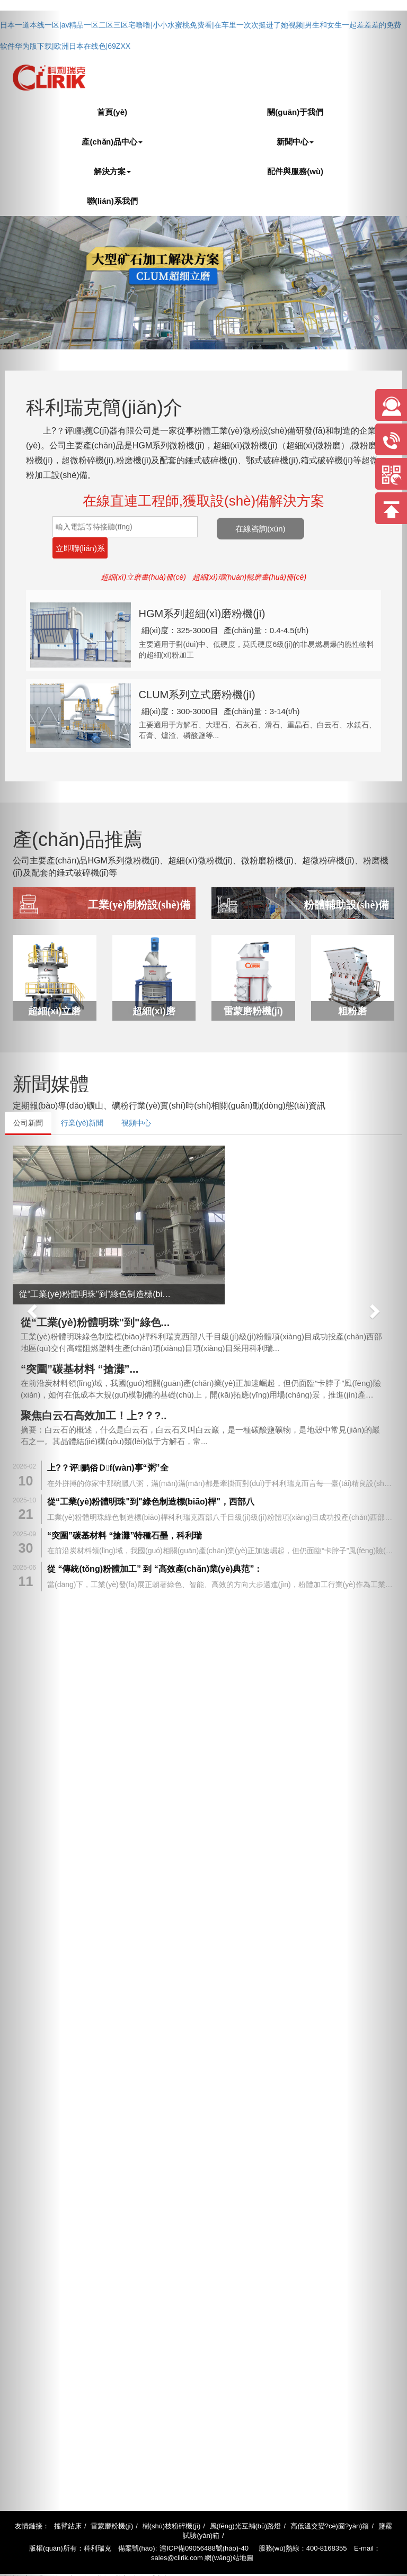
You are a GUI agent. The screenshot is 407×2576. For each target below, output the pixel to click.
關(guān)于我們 (295, 111)
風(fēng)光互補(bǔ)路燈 (245, 2496)
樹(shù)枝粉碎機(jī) (172, 2496)
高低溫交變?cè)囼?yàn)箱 (329, 2496)
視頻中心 (136, 1093)
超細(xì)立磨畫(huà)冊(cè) (143, 556)
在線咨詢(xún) (305, 527)
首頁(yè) (112, 111)
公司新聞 (28, 1093)
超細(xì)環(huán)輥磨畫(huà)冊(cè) (249, 556)
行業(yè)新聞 (82, 1093)
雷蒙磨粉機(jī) (112, 2496)
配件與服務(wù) (295, 171)
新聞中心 (295, 141)
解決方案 (112, 171)
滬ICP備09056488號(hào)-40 (204, 2519)
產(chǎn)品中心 (112, 141)
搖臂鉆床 (68, 2496)
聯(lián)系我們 (112, 200)
